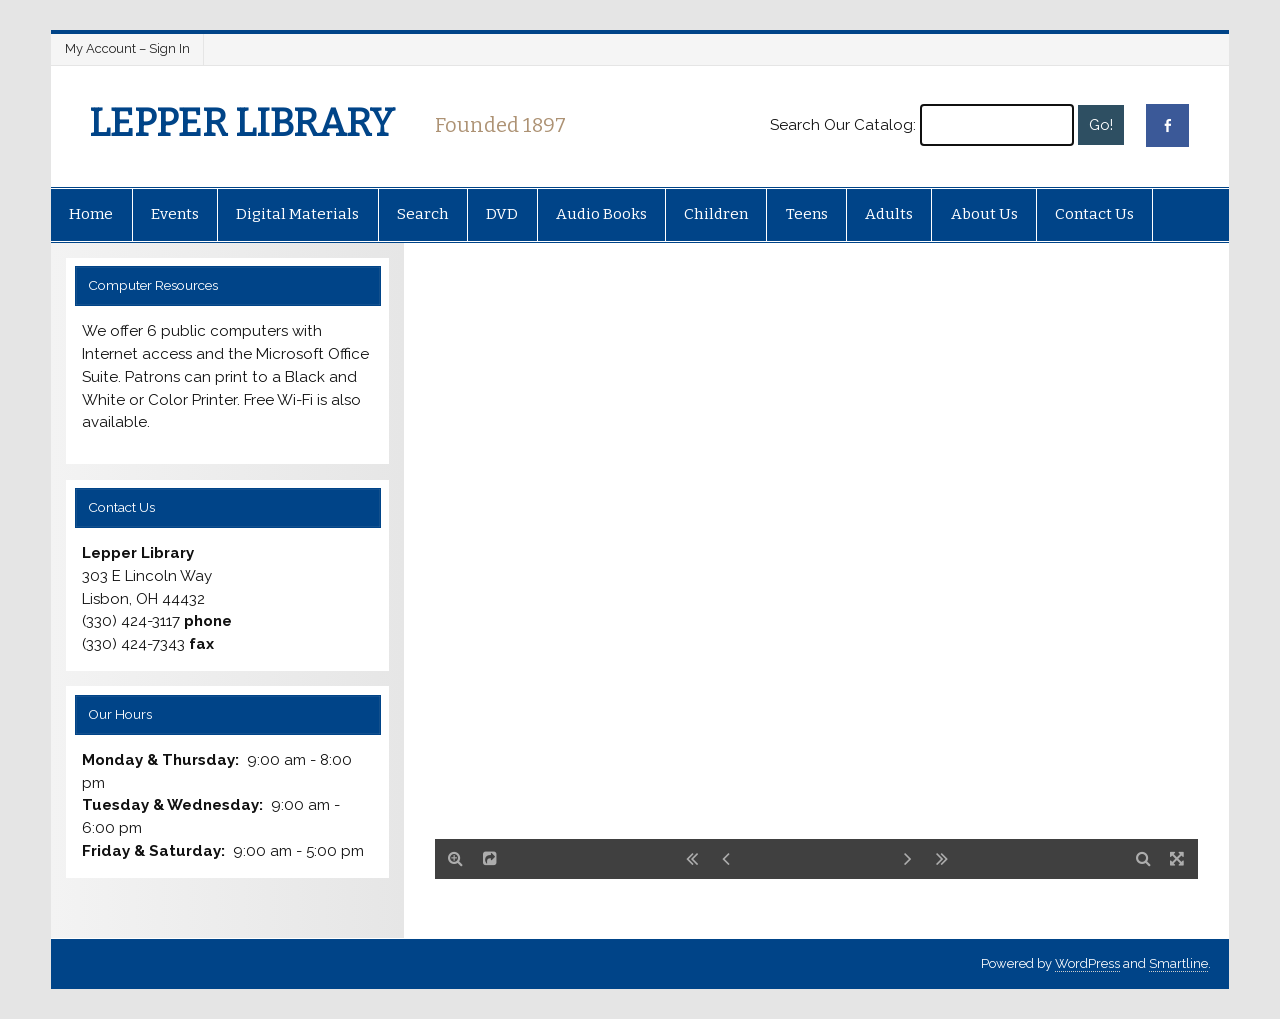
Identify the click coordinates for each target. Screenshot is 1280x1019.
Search (423, 214)
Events (175, 214)
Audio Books (601, 214)
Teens (807, 214)
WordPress (1087, 963)
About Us (984, 214)
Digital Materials (297, 214)
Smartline (1178, 963)
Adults (889, 214)
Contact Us (1094, 214)
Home (91, 214)
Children (716, 214)
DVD (502, 214)
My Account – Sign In (127, 48)
